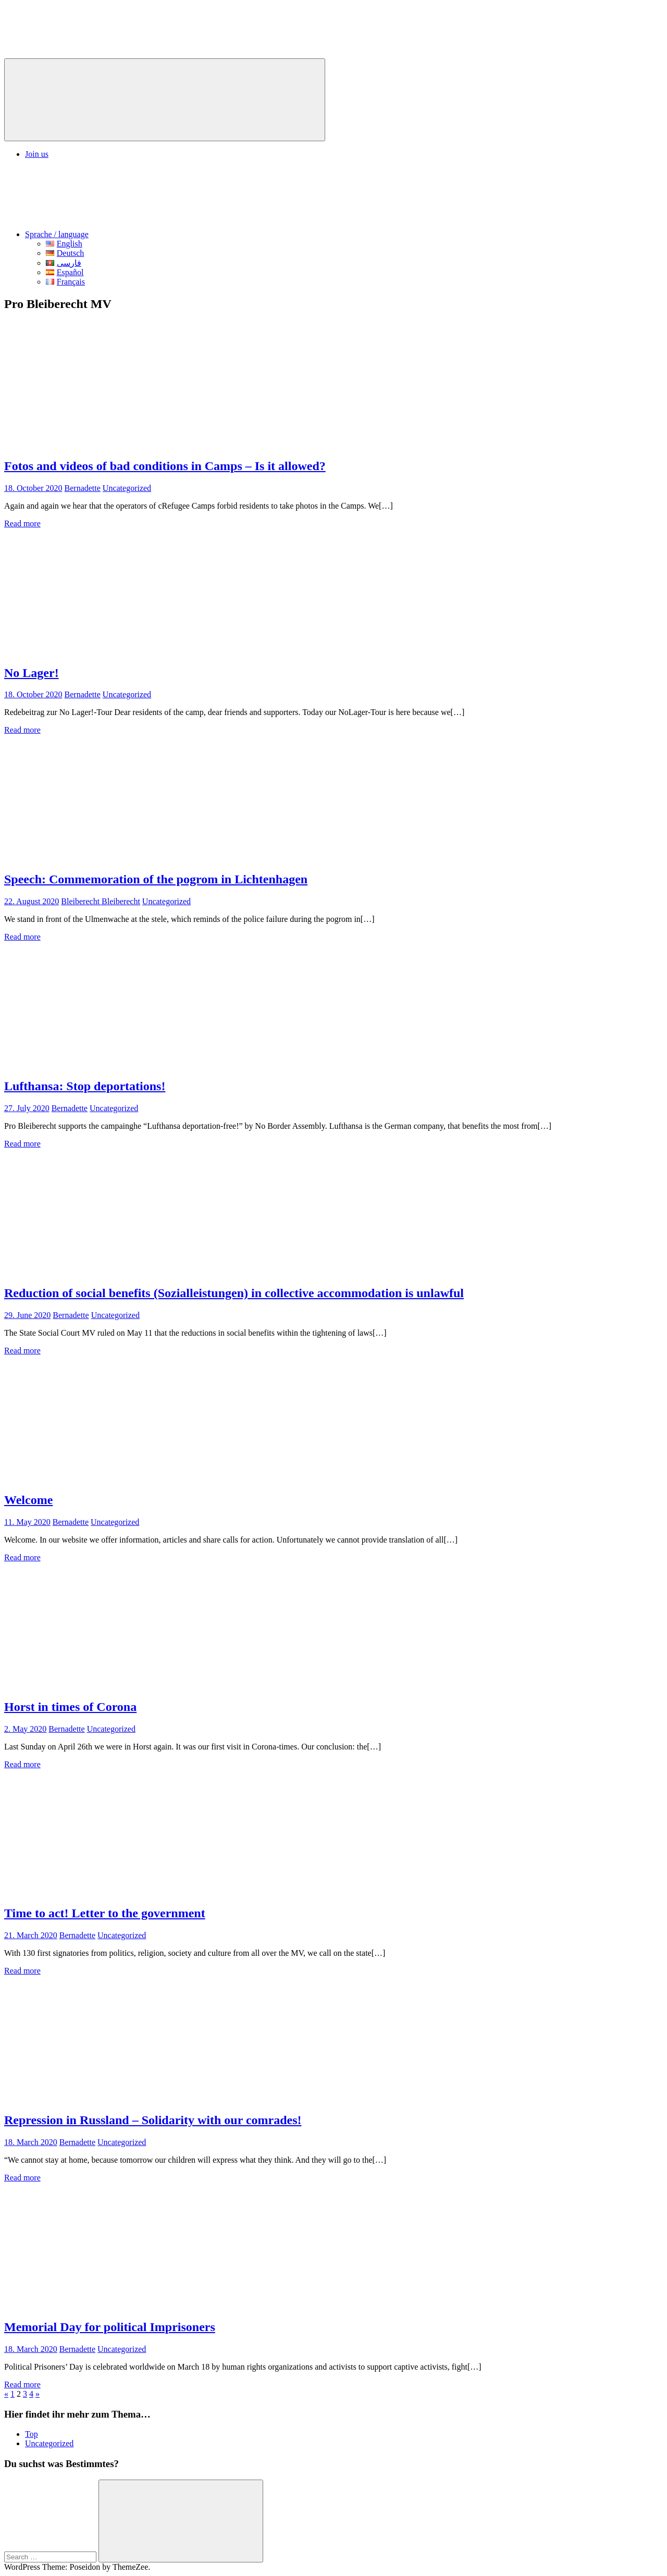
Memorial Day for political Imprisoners (109, 2327)
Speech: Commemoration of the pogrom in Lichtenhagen (155, 879)
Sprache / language (135, 234)
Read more (22, 523)
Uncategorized (127, 488)
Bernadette (83, 488)
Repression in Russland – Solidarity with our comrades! (153, 2120)
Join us (36, 154)
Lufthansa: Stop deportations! (84, 1086)
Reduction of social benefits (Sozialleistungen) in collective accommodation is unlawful (234, 1293)
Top (31, 2434)
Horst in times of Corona (70, 1707)
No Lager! (31, 673)
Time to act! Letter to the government (104, 1913)
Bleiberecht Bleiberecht (100, 901)
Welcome (28, 1500)
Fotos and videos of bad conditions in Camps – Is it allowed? (165, 466)
